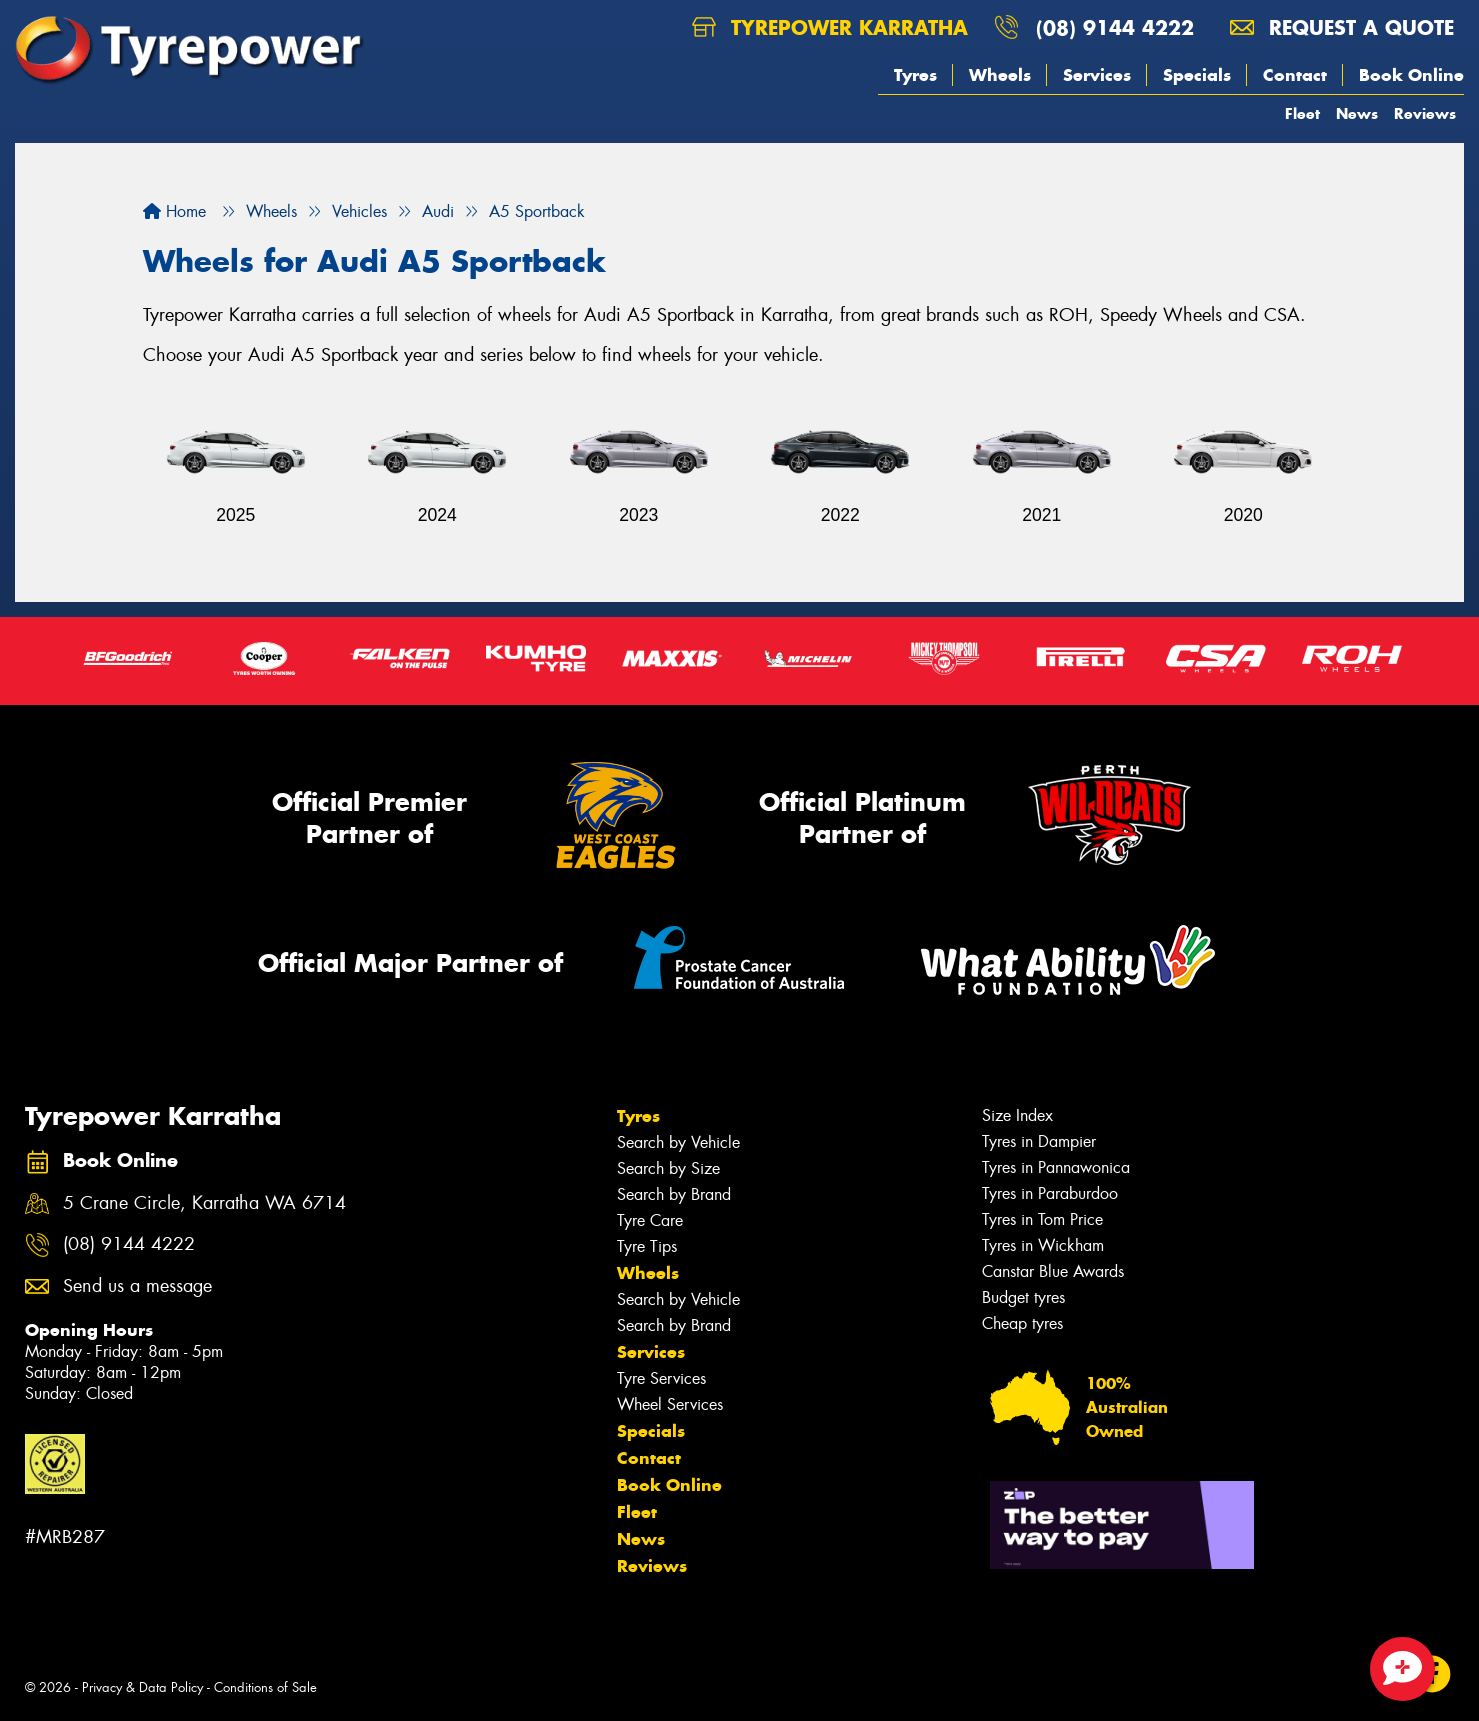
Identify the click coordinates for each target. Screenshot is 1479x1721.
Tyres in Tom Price (1042, 1219)
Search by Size (668, 1168)
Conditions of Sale (265, 1687)
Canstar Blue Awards (1053, 1271)
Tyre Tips (647, 1246)
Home (174, 211)
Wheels (1000, 75)
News (1357, 113)
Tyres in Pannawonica (1056, 1167)
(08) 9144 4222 (1115, 27)
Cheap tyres (1022, 1323)
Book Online (1411, 75)
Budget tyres (1023, 1297)
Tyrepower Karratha (830, 27)
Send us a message (137, 1286)
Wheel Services (670, 1404)
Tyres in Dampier (1039, 1141)
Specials (1197, 75)
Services (1097, 75)
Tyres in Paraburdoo (1050, 1193)
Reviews (1425, 113)
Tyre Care (650, 1220)
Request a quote (1342, 27)
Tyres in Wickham (1043, 1245)
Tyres (915, 75)
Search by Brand (674, 1194)
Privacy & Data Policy (142, 1687)
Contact (1295, 75)
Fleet (1302, 113)
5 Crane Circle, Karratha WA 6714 (204, 1203)
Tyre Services (661, 1378)
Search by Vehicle (678, 1142)
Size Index (1017, 1115)
